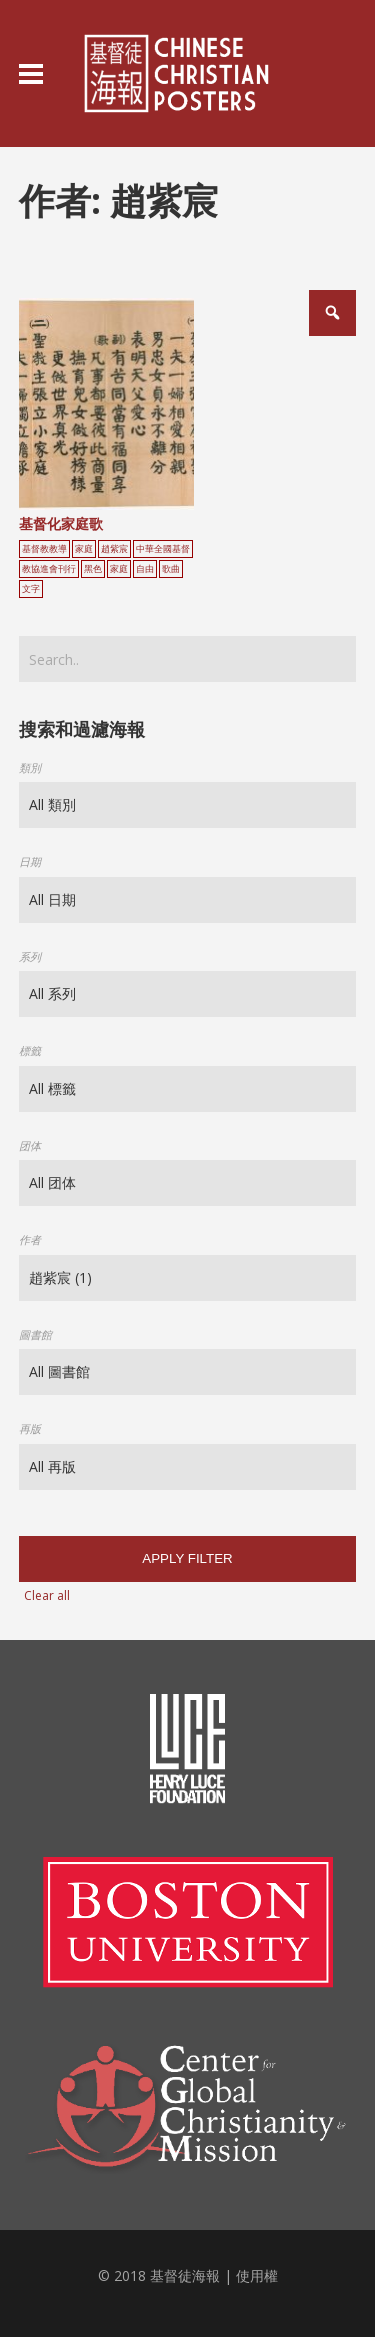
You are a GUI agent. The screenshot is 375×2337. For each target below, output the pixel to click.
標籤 (30, 1050)
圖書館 (35, 1334)
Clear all (47, 1595)
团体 (30, 1145)
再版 (30, 1428)
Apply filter (187, 1558)
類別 (30, 767)
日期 (30, 861)
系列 (30, 956)
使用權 (257, 2275)
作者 (30, 1239)
